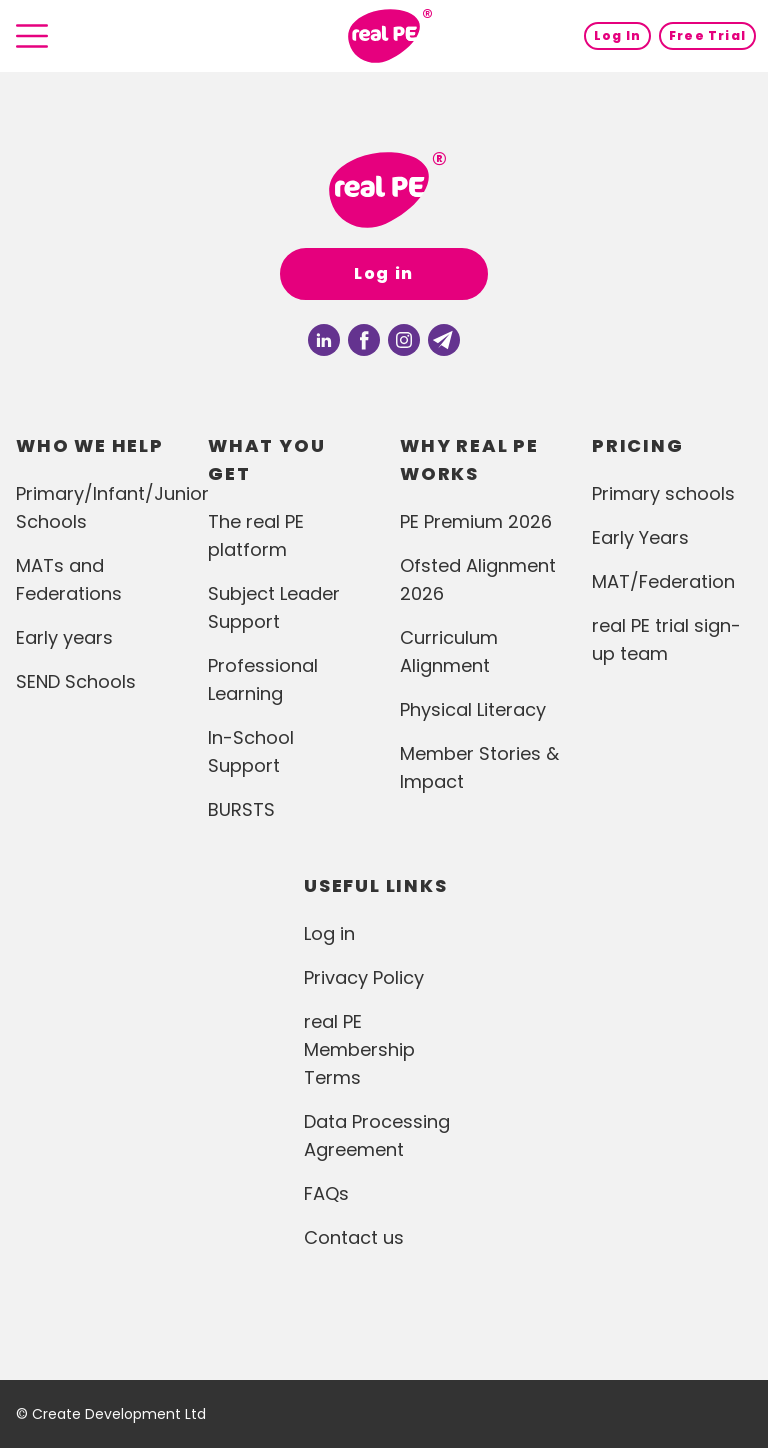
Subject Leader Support (274, 607)
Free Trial (707, 35)
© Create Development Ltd (111, 1414)
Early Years (640, 537)
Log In (617, 35)
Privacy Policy (364, 977)
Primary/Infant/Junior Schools (96, 507)
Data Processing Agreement (377, 1135)
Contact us (354, 1237)
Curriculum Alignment (449, 651)
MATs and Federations (69, 579)
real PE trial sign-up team (666, 639)
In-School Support (251, 751)
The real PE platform (256, 535)
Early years (64, 637)
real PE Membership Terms (359, 1049)
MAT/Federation (663, 581)
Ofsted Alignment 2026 (478, 579)
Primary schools (663, 493)
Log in (384, 273)
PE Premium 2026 (476, 521)
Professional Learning (263, 679)
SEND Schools (76, 681)
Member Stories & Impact (479, 767)
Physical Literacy (473, 709)
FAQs (326, 1193)
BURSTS (241, 809)
